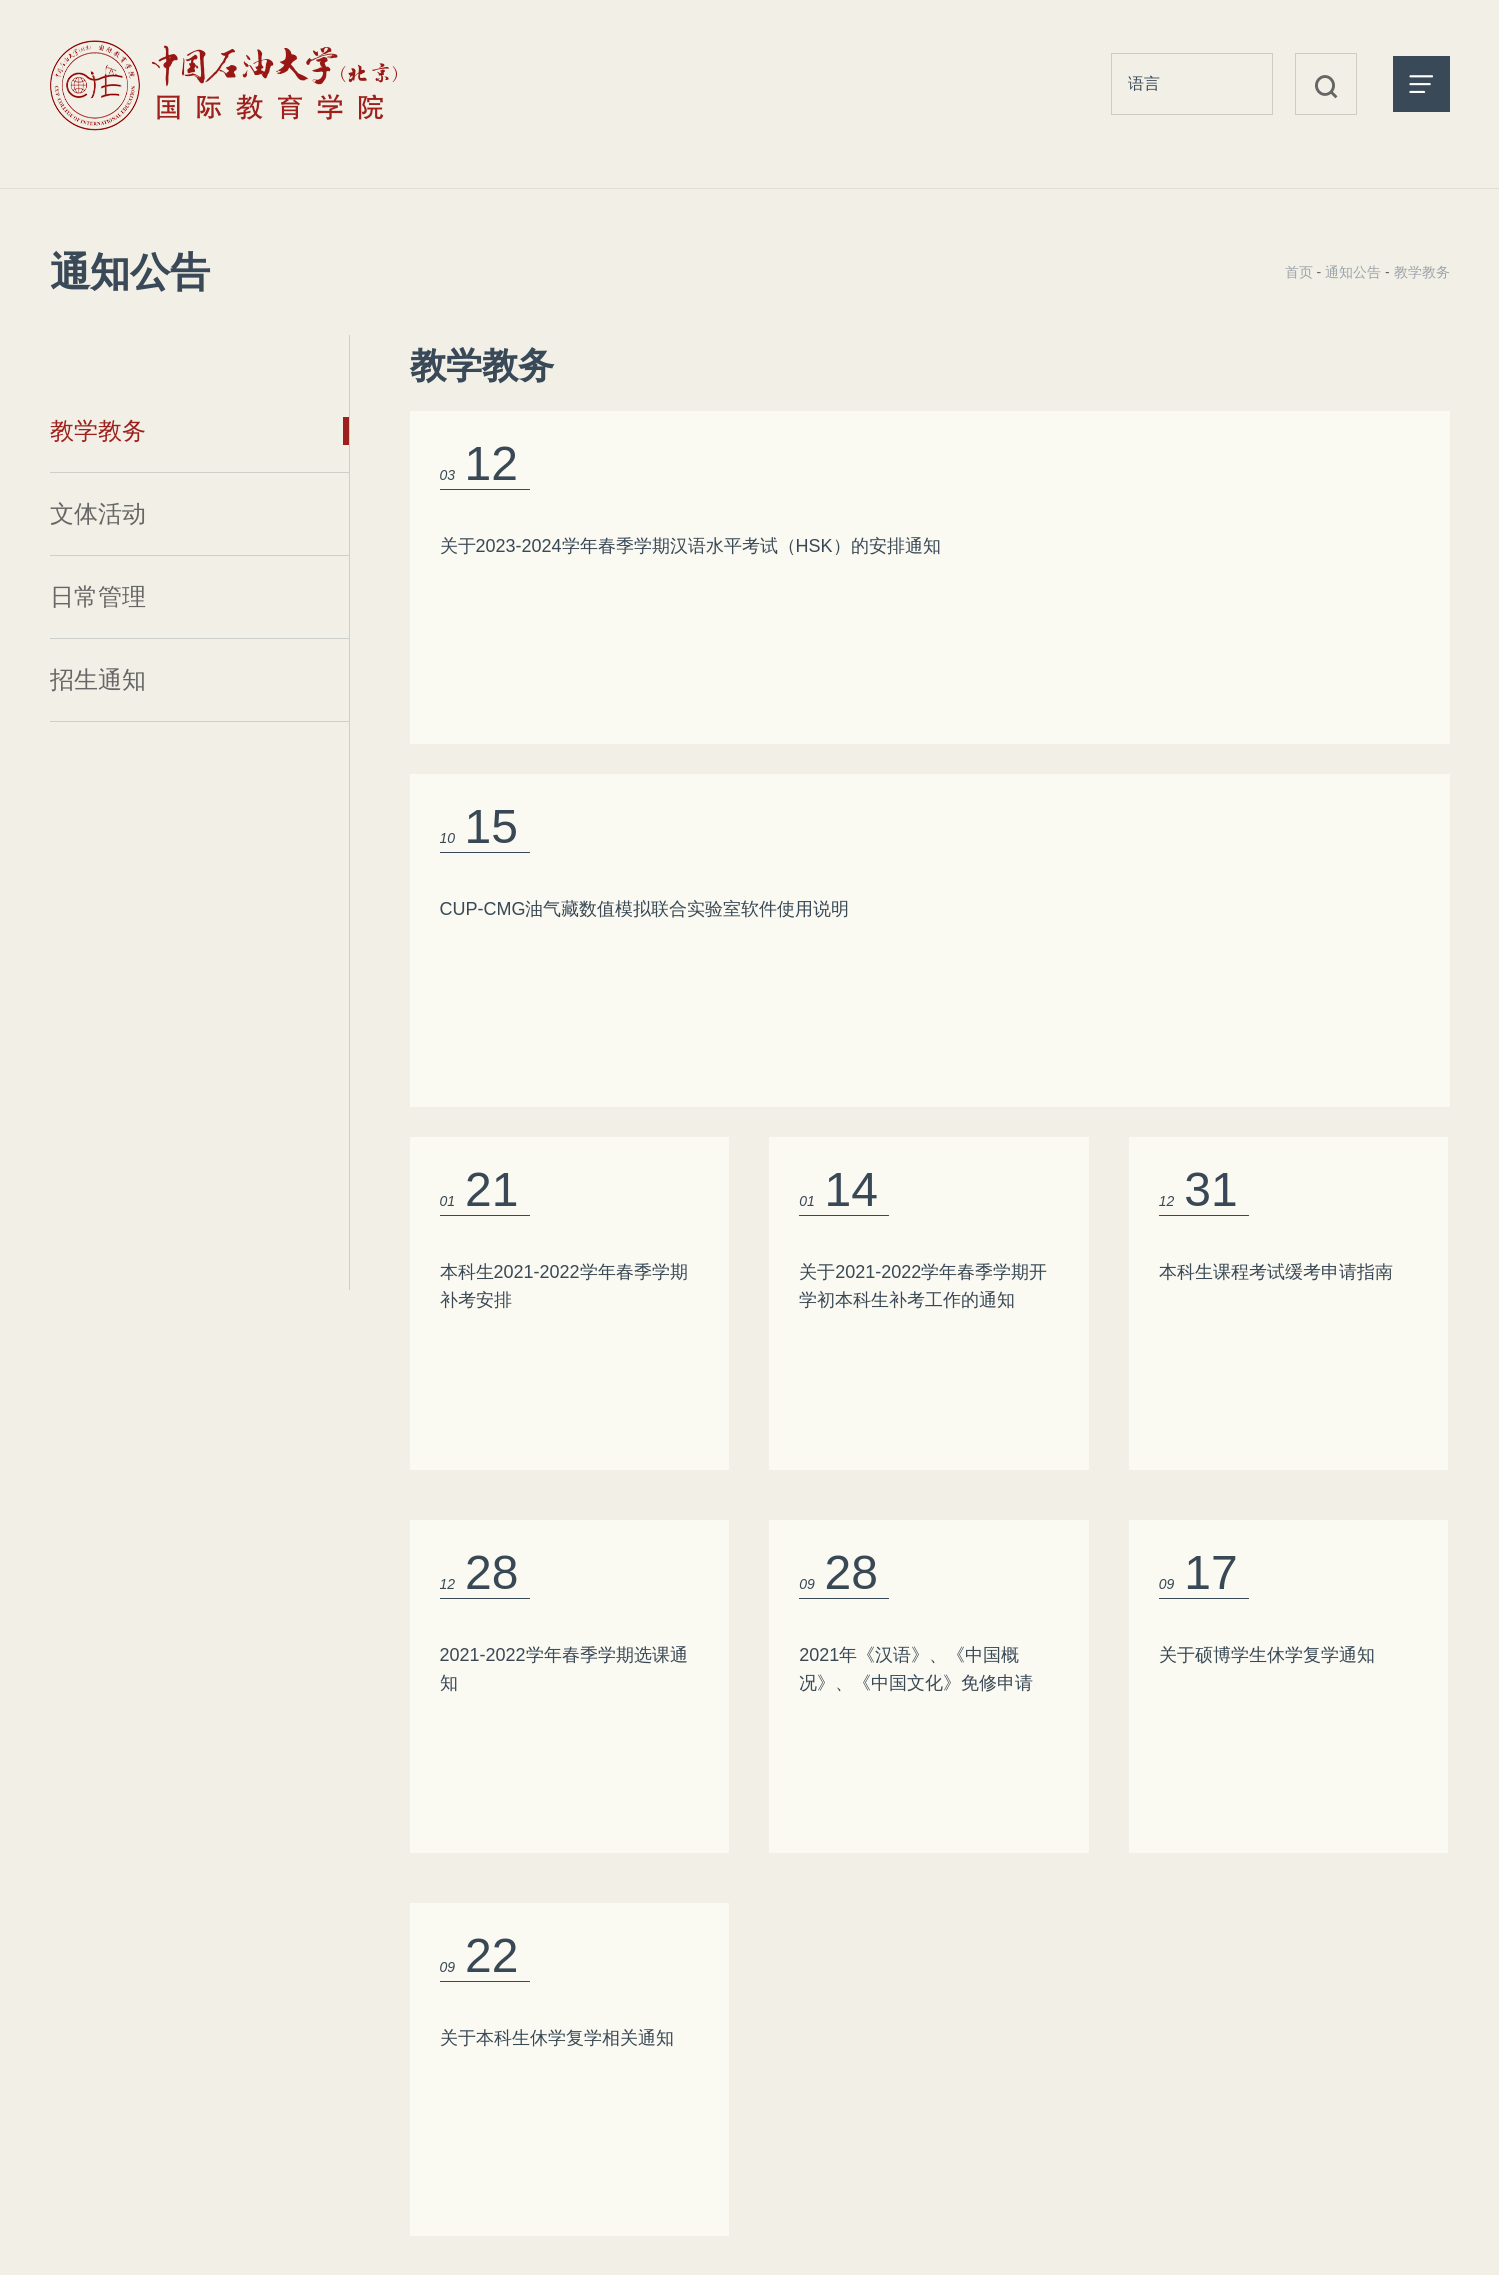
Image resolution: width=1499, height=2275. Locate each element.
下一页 (1000, 1701)
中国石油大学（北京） (1310, 2061)
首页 (1299, 272)
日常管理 (98, 596)
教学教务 (98, 430)
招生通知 (98, 679)
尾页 (1089, 1701)
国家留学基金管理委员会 (1319, 2025)
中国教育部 (1265, 1989)
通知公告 (1353, 272)
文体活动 (98, 513)
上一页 (859, 1701)
